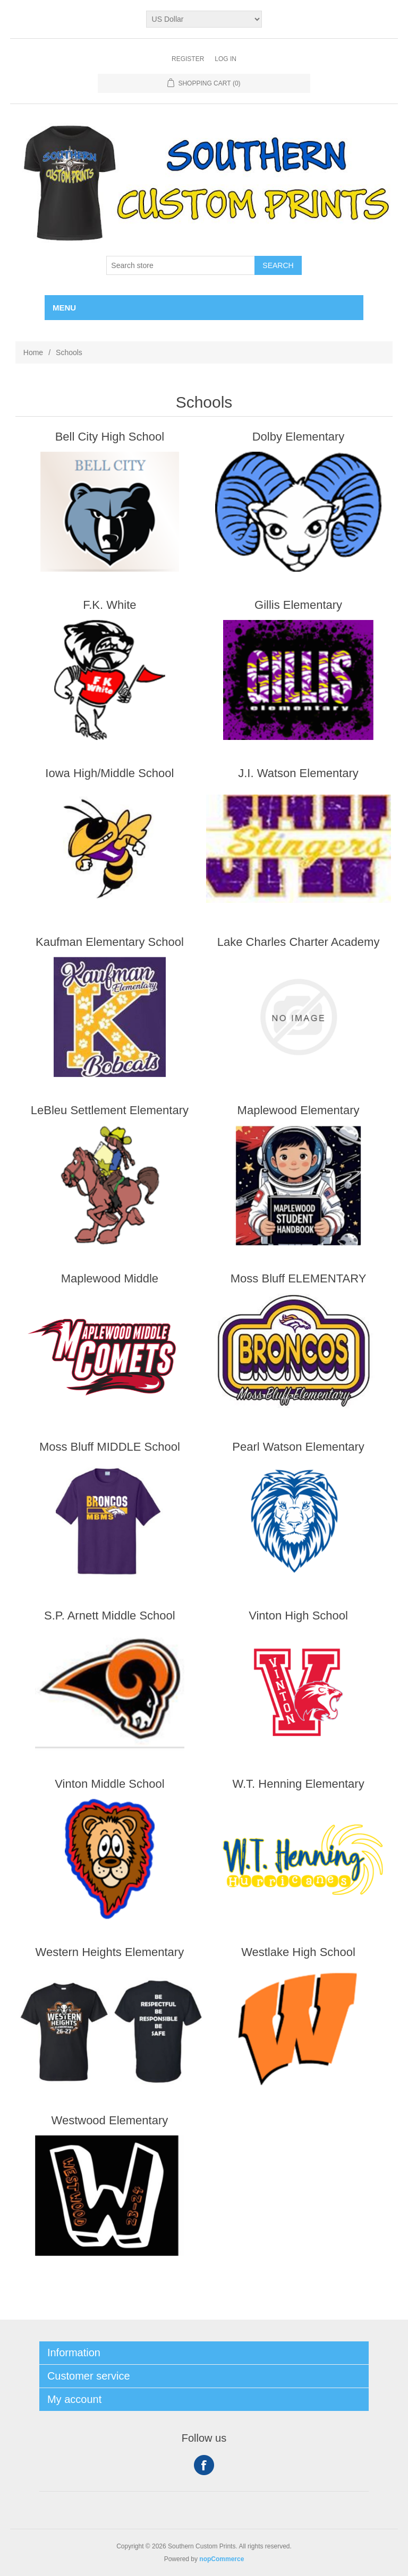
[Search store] (180, 265)
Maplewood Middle (109, 1278)
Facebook (204, 2465)
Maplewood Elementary (298, 1110)
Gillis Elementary (298, 604)
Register (188, 59)
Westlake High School (298, 1952)
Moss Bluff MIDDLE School (109, 1446)
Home (33, 352)
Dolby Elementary (298, 436)
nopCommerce (221, 2559)
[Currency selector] (204, 19)
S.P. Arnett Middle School (109, 1615)
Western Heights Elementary (110, 1952)
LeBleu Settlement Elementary (110, 1110)
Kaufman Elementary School (110, 942)
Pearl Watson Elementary (298, 1446)
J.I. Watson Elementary (298, 773)
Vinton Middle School (109, 1783)
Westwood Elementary (110, 2120)
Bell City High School (109, 436)
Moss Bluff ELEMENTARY (299, 1278)
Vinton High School (298, 1615)
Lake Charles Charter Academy (298, 942)
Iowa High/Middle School (109, 773)
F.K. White (109, 604)
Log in (225, 59)
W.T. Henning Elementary (298, 1783)
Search (277, 265)
